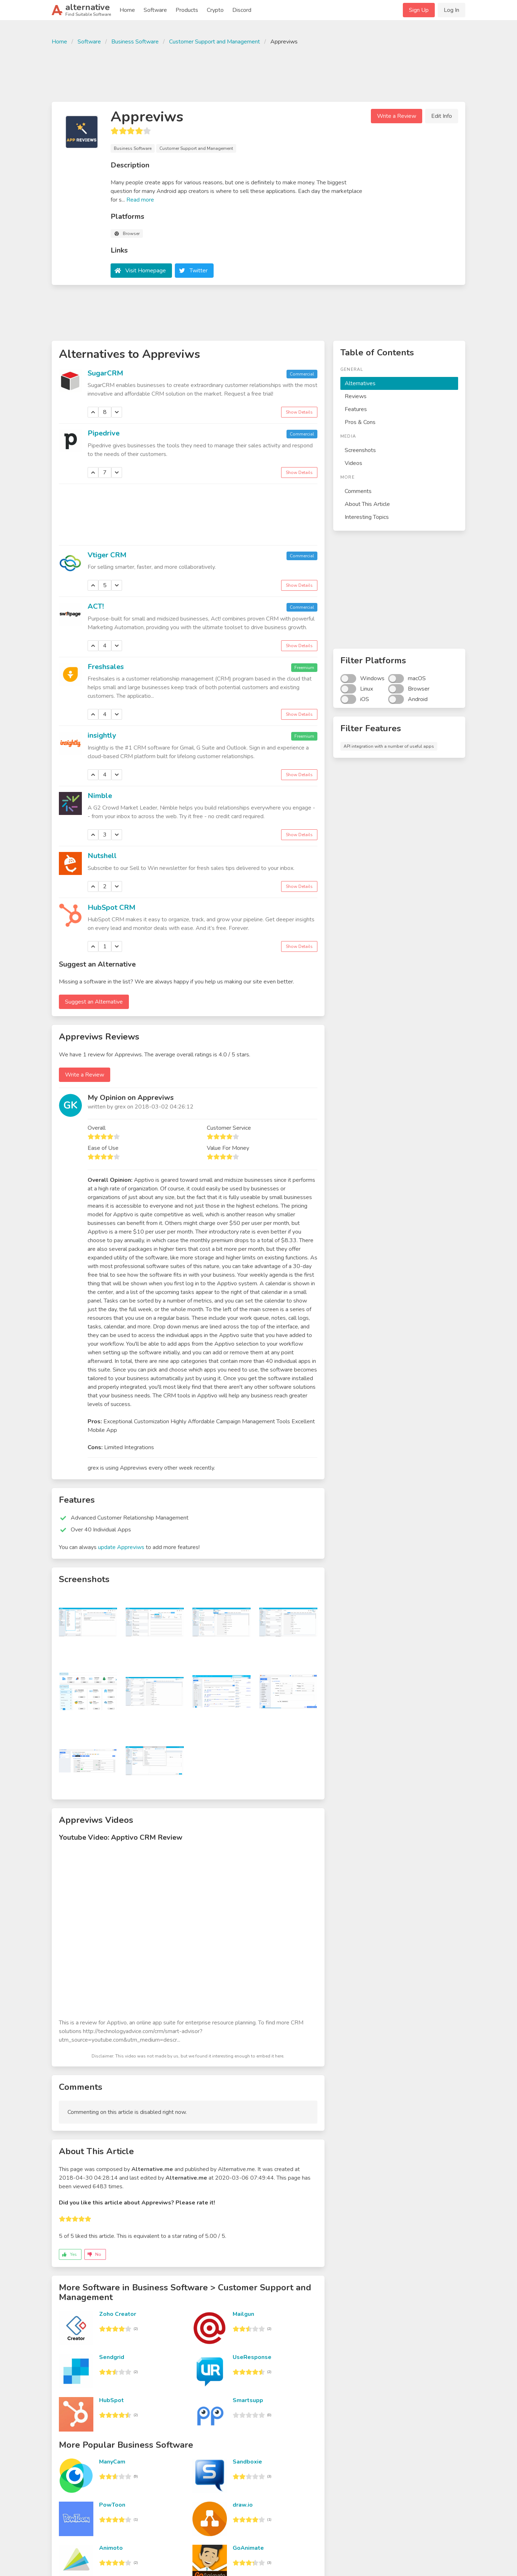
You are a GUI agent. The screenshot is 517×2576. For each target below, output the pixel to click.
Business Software (135, 42)
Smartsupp (248, 2400)
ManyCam (112, 2462)
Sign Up (419, 10)
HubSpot (111, 2400)
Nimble (100, 796)
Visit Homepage (145, 271)
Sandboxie (247, 2462)
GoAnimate (248, 2548)
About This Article (367, 504)
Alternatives (360, 383)
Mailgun (243, 2314)
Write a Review (396, 116)
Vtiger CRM (107, 555)
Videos (353, 463)
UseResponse (252, 2357)
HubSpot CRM (111, 907)
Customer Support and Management (214, 42)
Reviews (356, 396)
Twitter (199, 271)
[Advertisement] (258, 73)
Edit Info (441, 116)
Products (187, 10)
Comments (358, 491)
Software (155, 10)
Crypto (215, 10)
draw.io (243, 2505)
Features (356, 409)
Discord (241, 10)
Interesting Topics (367, 517)
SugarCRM (105, 373)
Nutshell (102, 856)
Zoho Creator (117, 2314)
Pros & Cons (360, 422)
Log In (451, 10)
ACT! (96, 606)
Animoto (111, 2548)
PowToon (112, 2505)
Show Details (299, 412)
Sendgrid (111, 2357)
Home (127, 10)
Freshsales (106, 667)
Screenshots (360, 450)
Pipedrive (104, 433)
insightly (102, 735)
